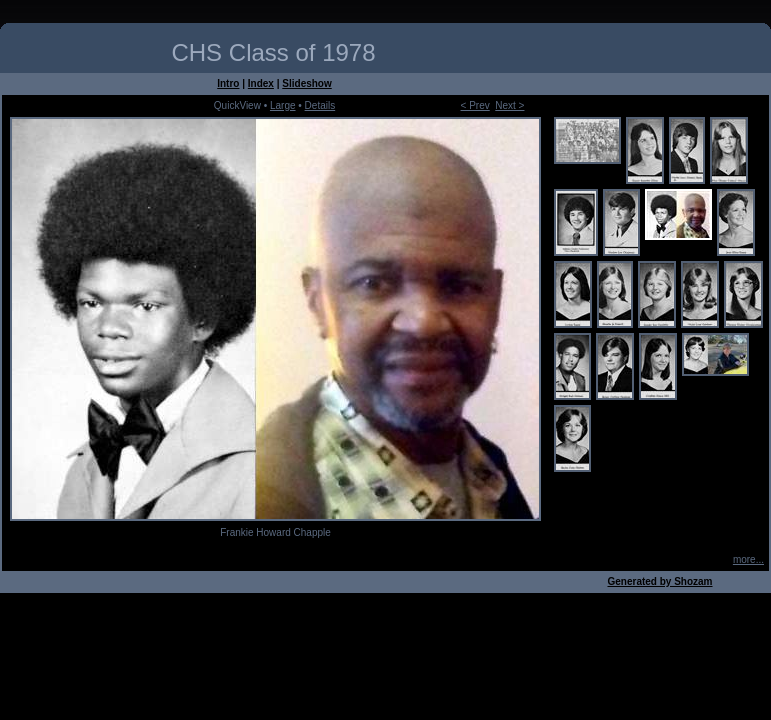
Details (320, 105)
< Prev (475, 105)
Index (261, 83)
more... (748, 559)
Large (283, 105)
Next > (509, 105)
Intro (228, 83)
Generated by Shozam (659, 581)
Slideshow (306, 83)
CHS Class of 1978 (273, 52)
